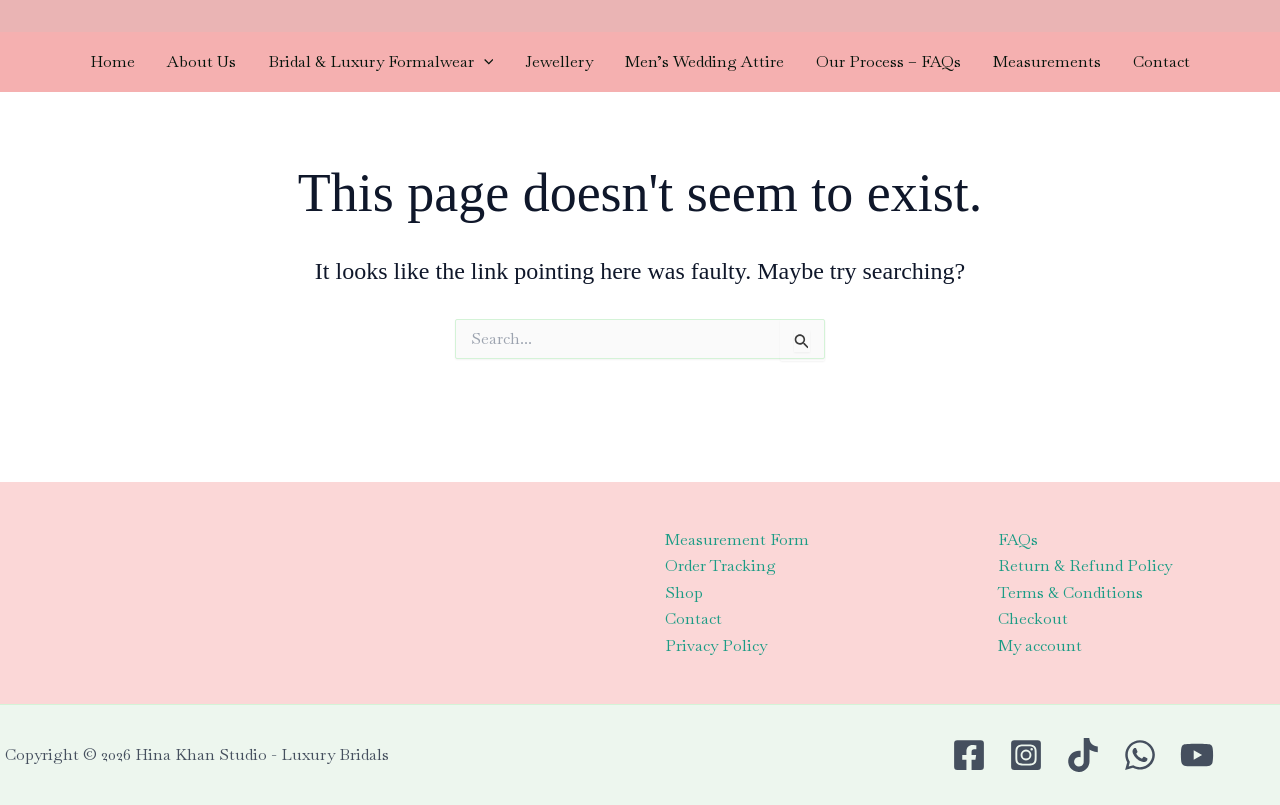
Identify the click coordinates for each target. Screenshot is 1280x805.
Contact (1161, 61)
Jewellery (559, 61)
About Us (201, 61)
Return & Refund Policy (1085, 565)
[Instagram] (1026, 755)
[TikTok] (1083, 755)
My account (1040, 645)
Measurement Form (737, 539)
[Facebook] (969, 755)
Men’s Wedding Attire (704, 61)
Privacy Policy (716, 645)
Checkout (1033, 618)
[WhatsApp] (1140, 755)
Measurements (1047, 61)
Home (112, 61)
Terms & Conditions (1070, 592)
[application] (484, 62)
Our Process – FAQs (888, 61)
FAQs (1018, 539)
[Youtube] (1197, 755)
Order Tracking (720, 565)
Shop (684, 592)
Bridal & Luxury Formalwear (381, 62)
